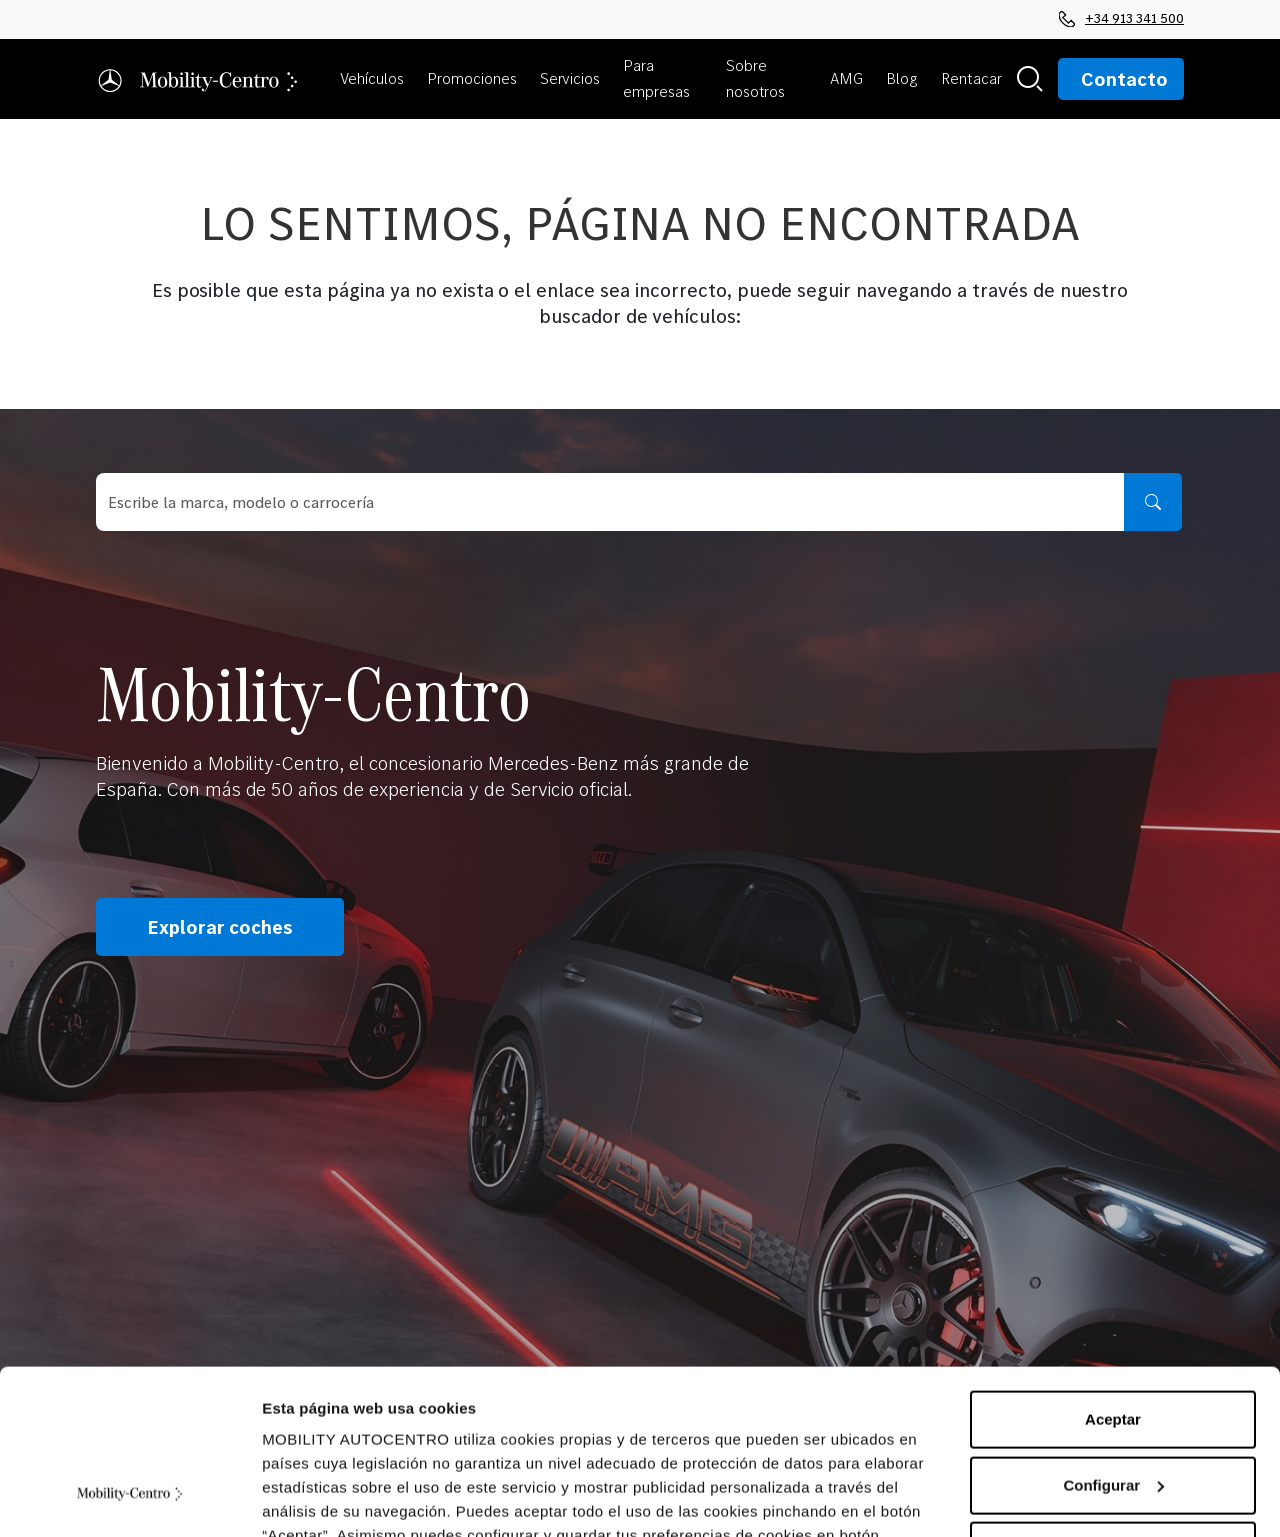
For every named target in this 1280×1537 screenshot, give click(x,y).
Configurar (1113, 1343)
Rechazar (1113, 1409)
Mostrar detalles (320, 1497)
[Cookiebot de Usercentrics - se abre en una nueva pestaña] (129, 1498)
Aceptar (1113, 1278)
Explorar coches (220, 927)
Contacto (1124, 79)
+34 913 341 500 (1121, 18)
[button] (375, 79)
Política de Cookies (798, 1442)
